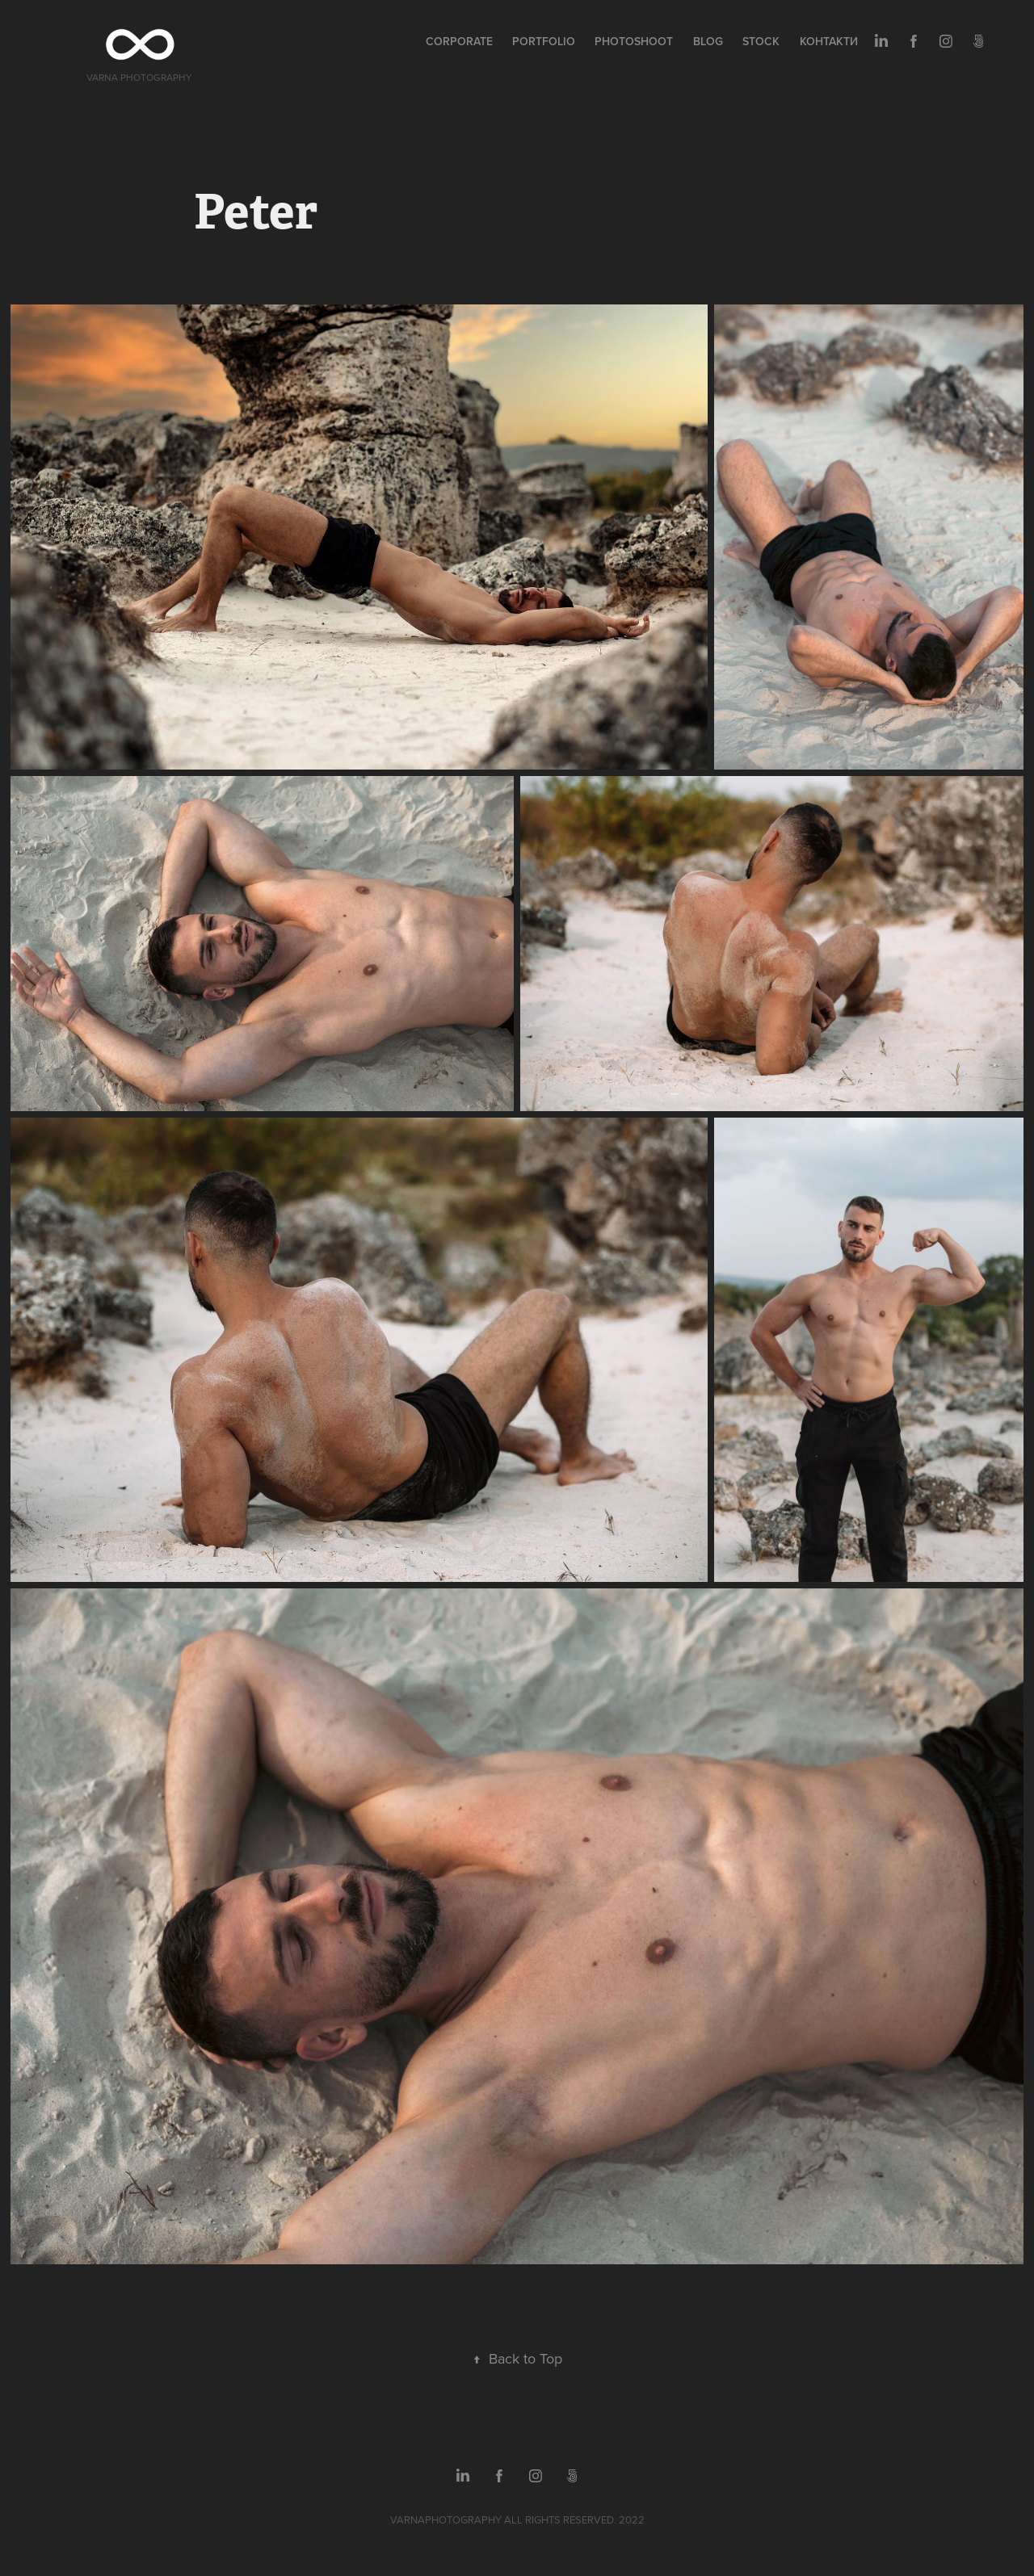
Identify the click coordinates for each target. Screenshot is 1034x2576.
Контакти (829, 41)
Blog (708, 41)
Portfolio (543, 41)
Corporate (459, 41)
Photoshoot (634, 41)
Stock (761, 41)
